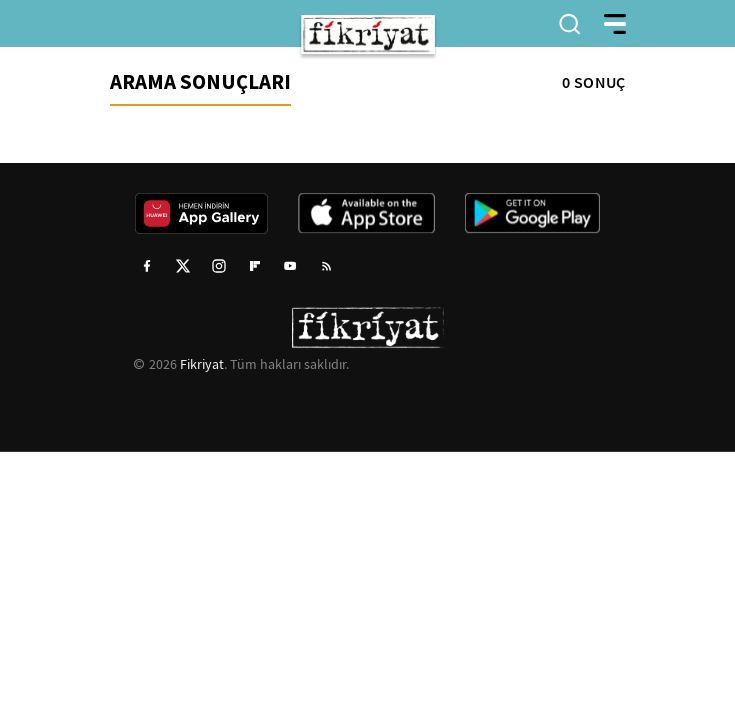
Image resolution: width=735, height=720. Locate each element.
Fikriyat (202, 364)
